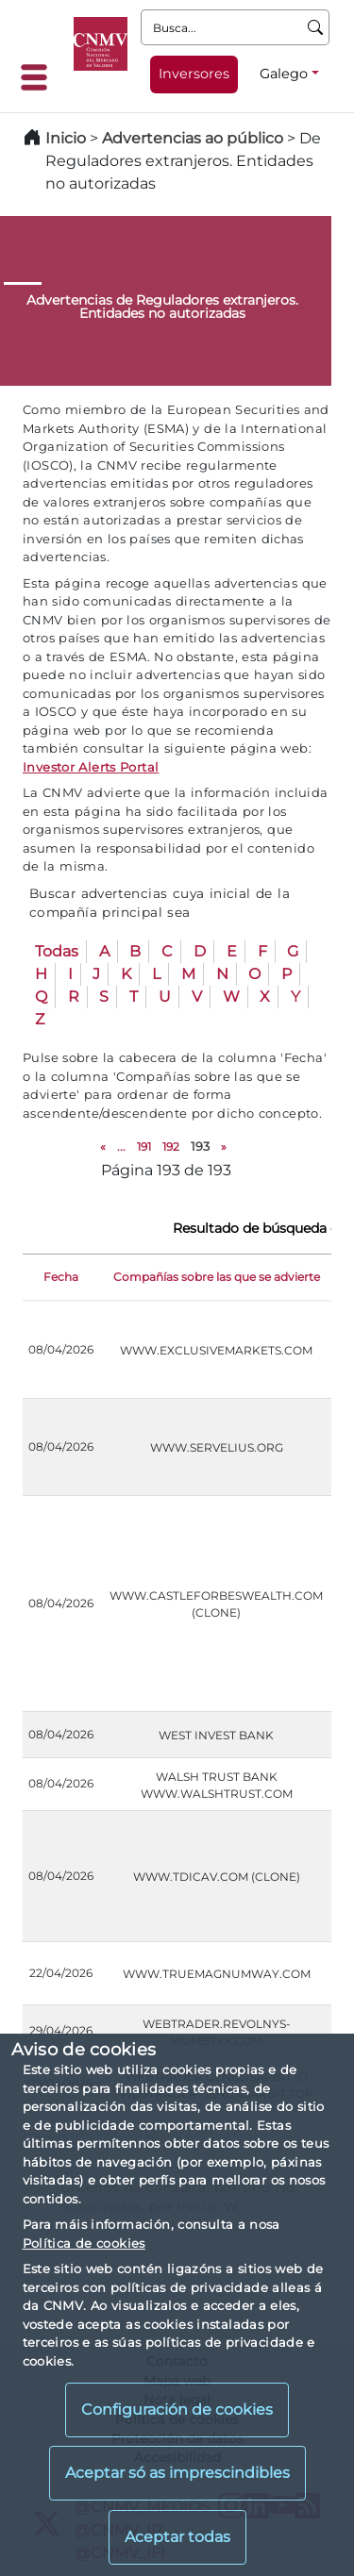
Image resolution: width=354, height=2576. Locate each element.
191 (144, 1146)
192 (170, 1146)
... (121, 1146)
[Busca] (315, 27)
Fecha (60, 1277)
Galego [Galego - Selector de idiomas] (284, 73)
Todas (56, 951)
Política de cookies (84, 2243)
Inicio (65, 138)
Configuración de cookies (177, 2409)
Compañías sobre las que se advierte (216, 1277)
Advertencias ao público (192, 138)
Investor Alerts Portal (91, 766)
